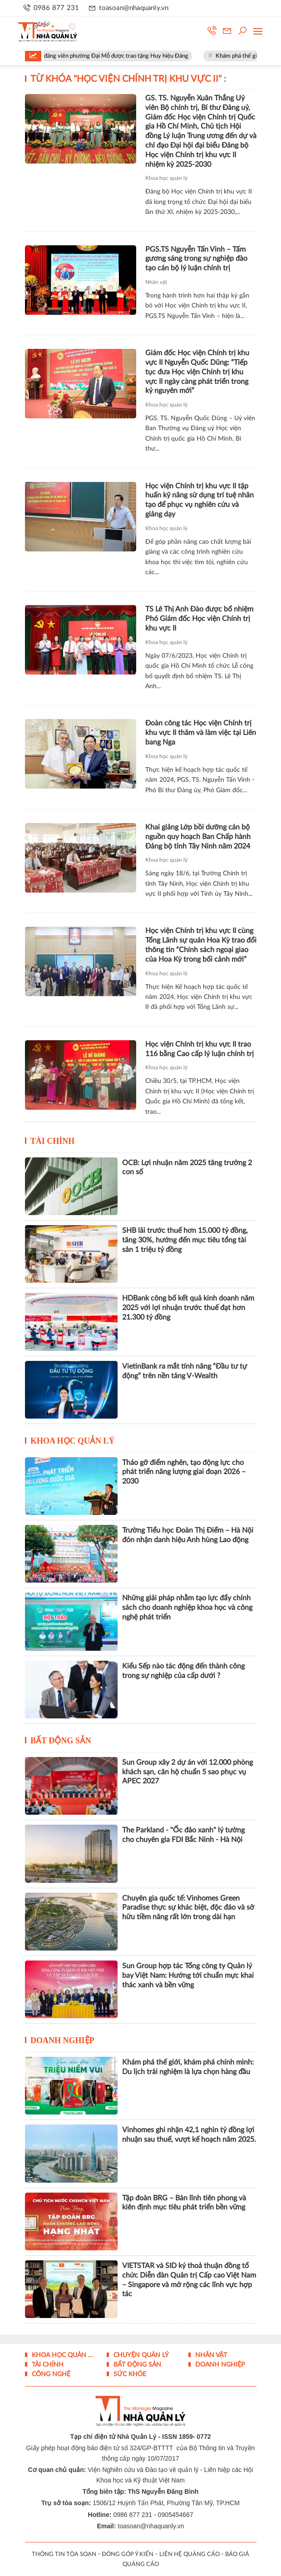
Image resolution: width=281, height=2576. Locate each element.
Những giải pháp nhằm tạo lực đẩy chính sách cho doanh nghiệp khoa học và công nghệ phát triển (187, 1607)
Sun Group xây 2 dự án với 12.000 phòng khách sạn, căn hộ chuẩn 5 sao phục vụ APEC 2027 (187, 1772)
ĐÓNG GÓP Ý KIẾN (127, 2554)
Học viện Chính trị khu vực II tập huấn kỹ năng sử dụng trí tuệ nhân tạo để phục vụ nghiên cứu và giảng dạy (199, 500)
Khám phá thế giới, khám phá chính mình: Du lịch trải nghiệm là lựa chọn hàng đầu (188, 2067)
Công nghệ (50, 2374)
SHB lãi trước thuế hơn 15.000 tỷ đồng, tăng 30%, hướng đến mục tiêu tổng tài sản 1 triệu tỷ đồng (185, 1240)
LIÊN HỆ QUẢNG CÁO (189, 2554)
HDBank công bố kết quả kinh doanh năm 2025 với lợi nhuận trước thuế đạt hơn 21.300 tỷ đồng (188, 1308)
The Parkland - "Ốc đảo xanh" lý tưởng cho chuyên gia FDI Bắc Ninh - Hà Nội (183, 1835)
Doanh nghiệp (62, 2040)
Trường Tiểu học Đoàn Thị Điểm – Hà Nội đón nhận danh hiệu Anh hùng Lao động (187, 1535)
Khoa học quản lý (166, 178)
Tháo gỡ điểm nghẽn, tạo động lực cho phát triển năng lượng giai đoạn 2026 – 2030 (184, 1472)
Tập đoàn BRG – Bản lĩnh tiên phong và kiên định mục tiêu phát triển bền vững (184, 2202)
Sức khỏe (129, 2374)
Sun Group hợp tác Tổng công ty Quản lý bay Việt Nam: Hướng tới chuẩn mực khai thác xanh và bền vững (188, 1975)
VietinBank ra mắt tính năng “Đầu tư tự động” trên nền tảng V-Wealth (184, 1371)
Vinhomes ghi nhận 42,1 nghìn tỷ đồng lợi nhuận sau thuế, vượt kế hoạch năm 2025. (189, 2134)
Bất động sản (60, 1740)
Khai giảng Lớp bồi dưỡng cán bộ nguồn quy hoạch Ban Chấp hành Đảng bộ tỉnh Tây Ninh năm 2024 (198, 837)
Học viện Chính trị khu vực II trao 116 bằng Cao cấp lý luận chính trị (199, 1049)
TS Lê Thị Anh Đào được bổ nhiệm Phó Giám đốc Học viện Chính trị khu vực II (199, 619)
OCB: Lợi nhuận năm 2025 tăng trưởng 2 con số (187, 1167)
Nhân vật (156, 282)
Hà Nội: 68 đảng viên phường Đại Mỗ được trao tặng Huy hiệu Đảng (110, 56)
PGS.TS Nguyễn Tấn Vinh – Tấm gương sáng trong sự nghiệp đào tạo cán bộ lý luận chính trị (196, 259)
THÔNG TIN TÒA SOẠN (64, 2554)
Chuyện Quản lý (140, 2355)
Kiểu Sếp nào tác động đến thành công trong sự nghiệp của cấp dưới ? (183, 1671)
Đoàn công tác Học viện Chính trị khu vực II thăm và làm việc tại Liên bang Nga (200, 733)
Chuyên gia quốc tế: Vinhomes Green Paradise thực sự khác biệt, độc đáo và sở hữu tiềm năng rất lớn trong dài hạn (188, 1908)
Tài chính (52, 1141)
